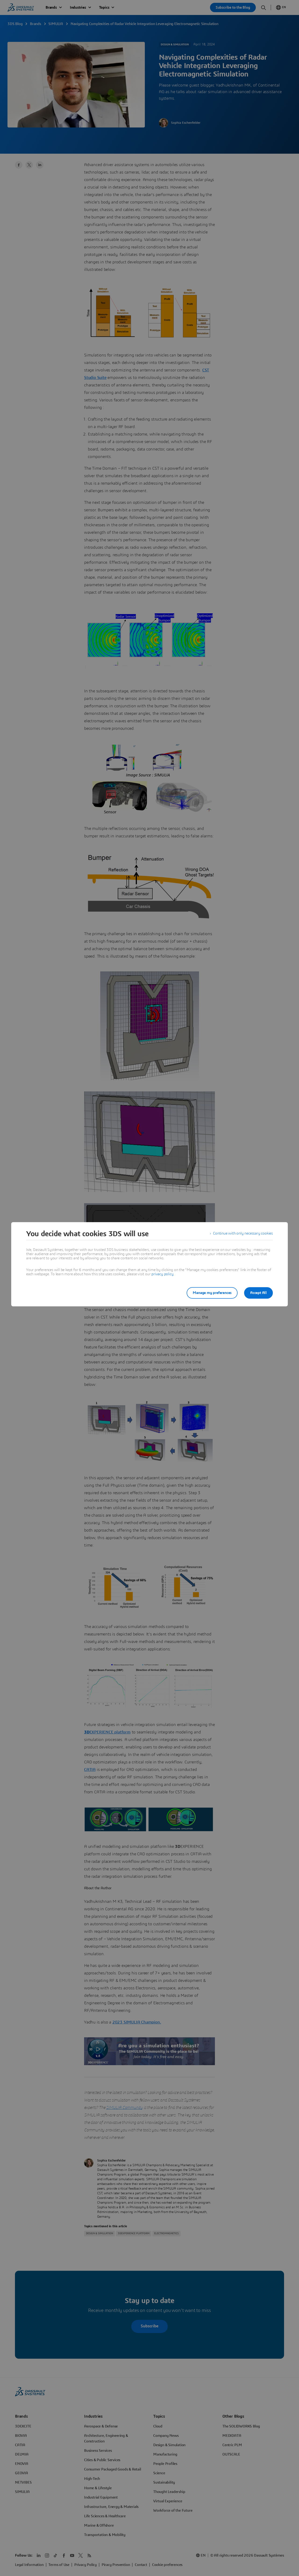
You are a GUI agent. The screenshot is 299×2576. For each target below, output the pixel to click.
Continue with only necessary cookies (243, 1234)
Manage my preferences (211, 1293)
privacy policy (162, 1274)
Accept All (258, 1293)
